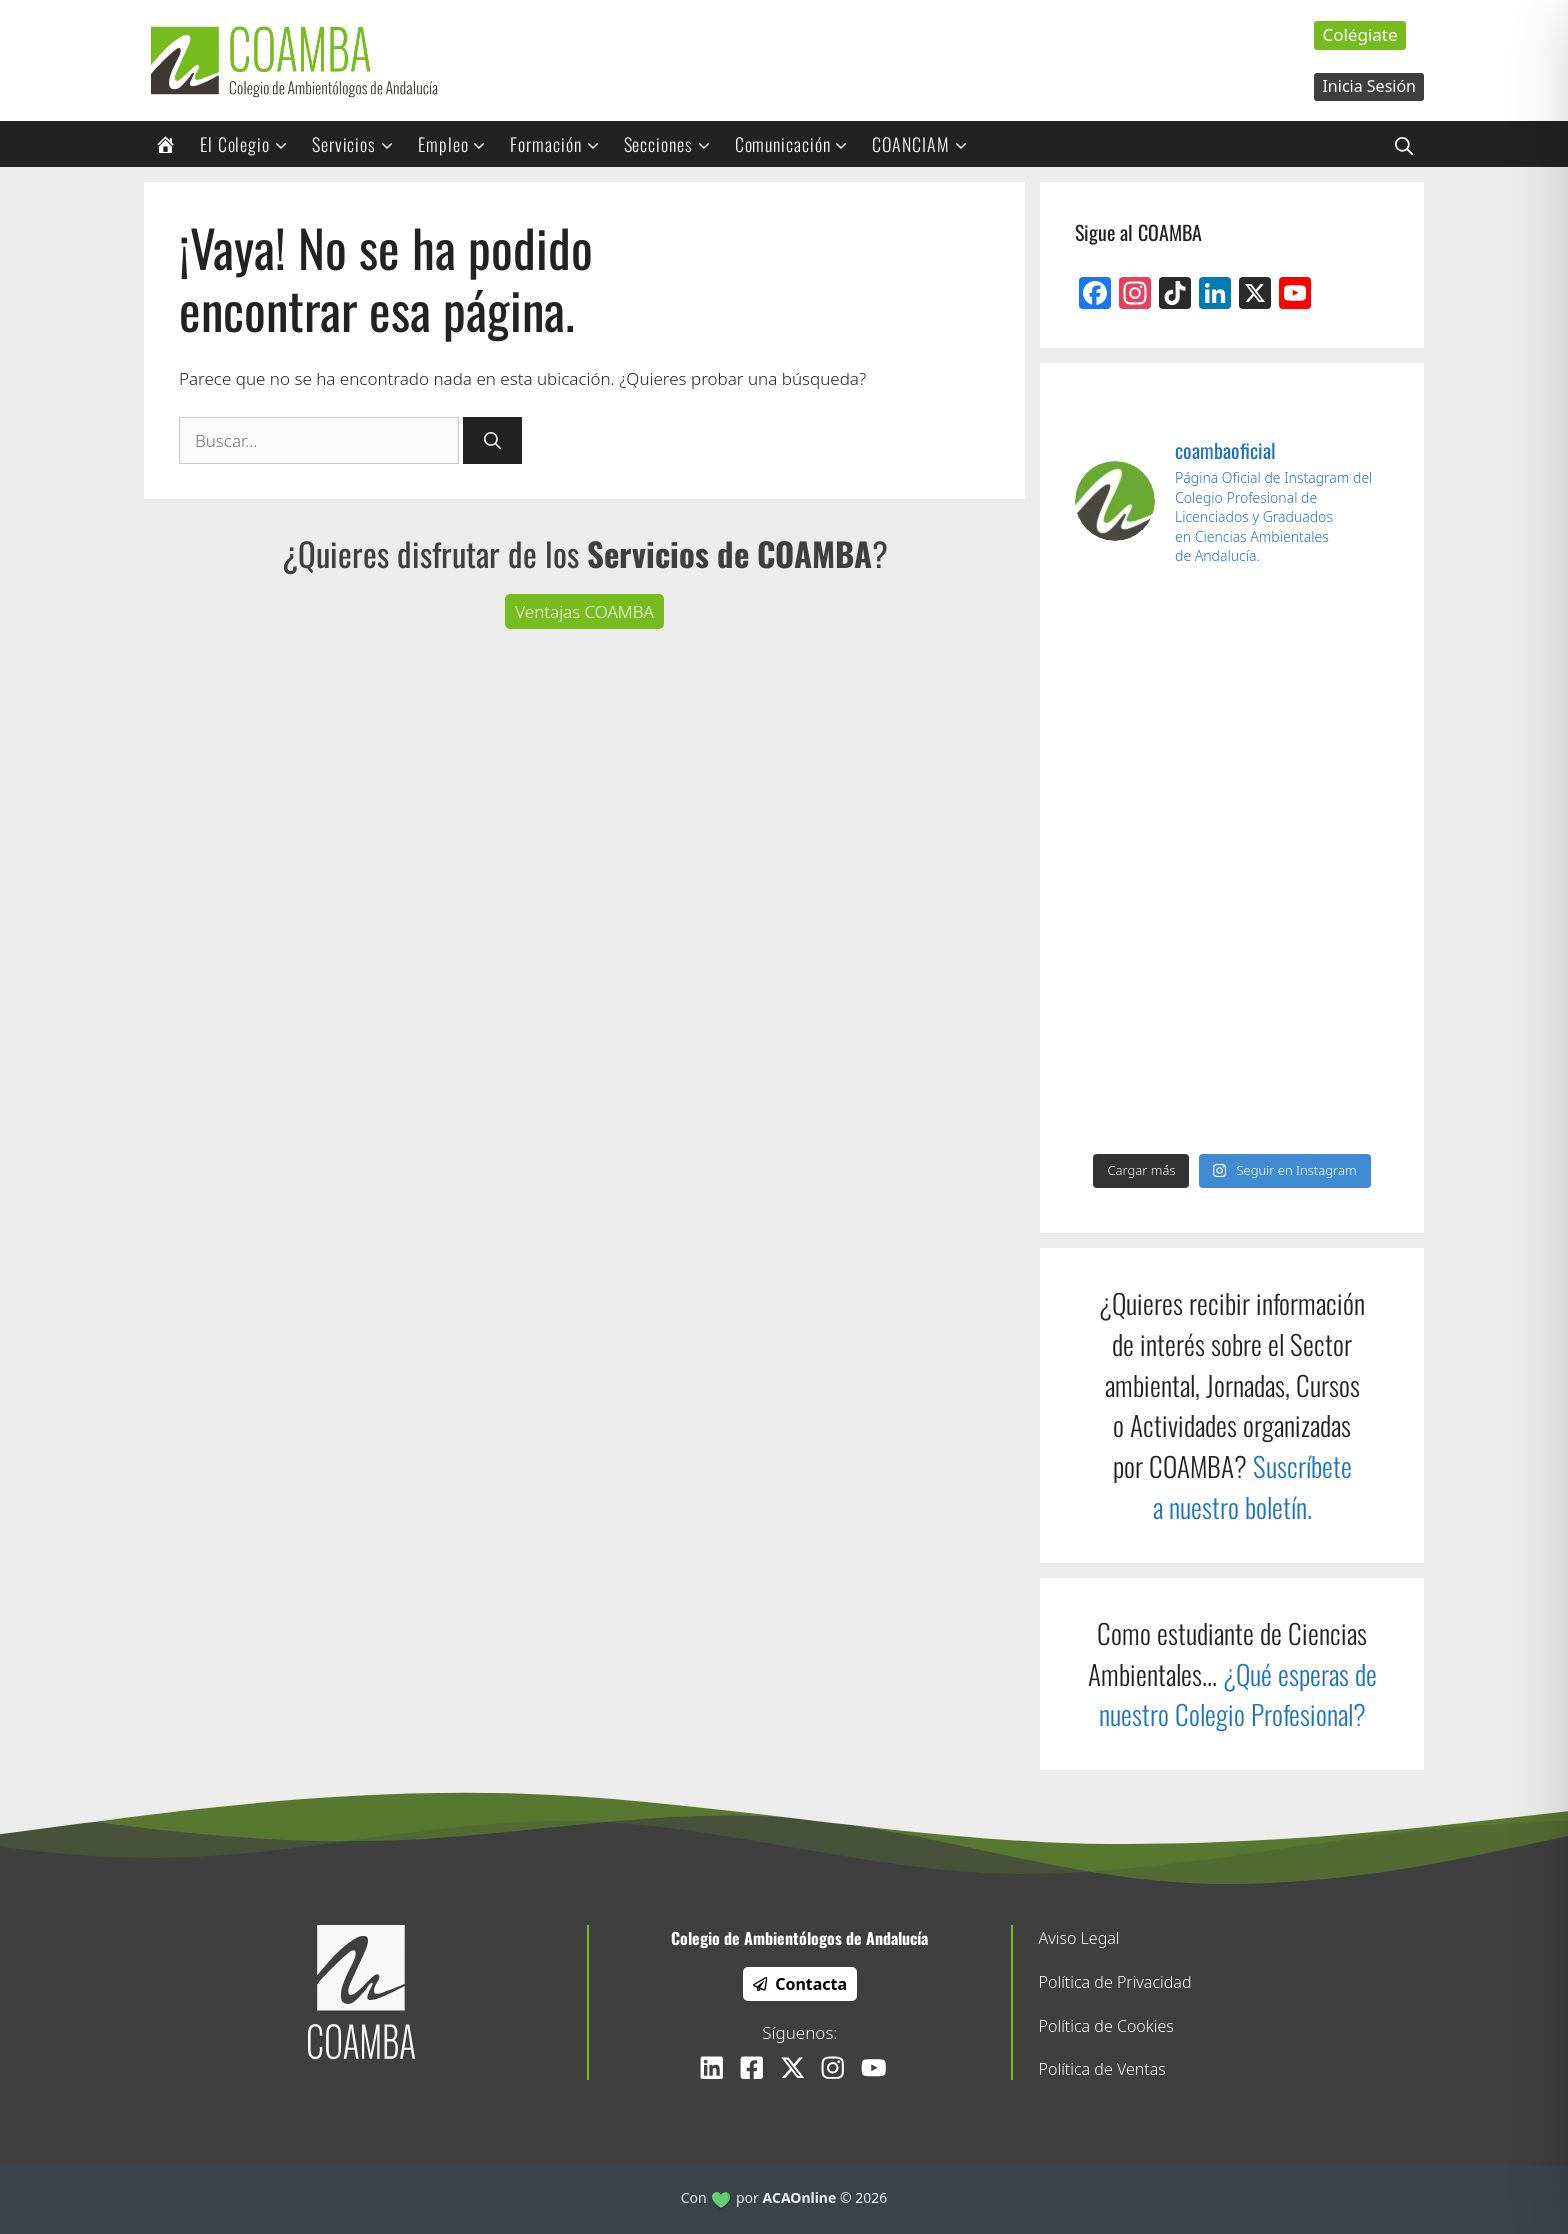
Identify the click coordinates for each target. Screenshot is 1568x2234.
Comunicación (798, 144)
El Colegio (250, 144)
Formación (561, 144)
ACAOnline (800, 2197)
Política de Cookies (1106, 2026)
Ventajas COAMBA (584, 611)
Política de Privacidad (1115, 1982)
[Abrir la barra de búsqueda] (1404, 144)
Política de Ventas (1102, 2069)
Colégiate (1359, 34)
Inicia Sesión (1369, 86)
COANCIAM (926, 144)
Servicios (359, 144)
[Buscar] (492, 441)
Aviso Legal (1079, 1938)
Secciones (674, 144)
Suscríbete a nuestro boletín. (1252, 1486)
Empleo (458, 144)
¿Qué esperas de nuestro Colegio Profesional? (1238, 1694)
